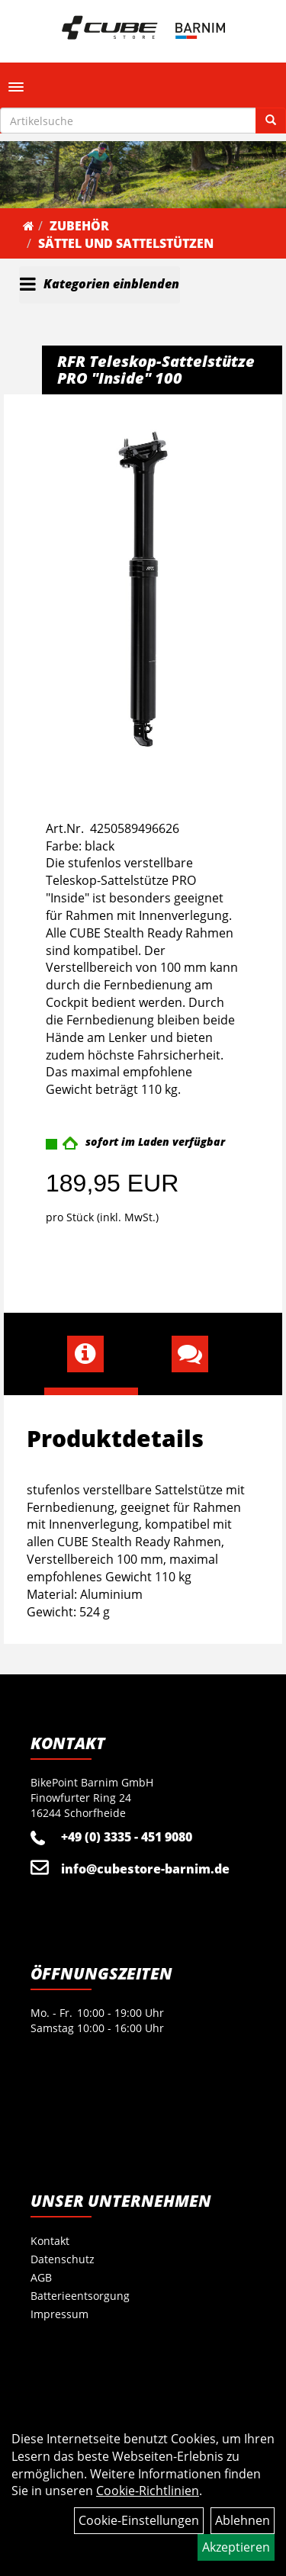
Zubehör (79, 225)
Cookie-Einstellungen (139, 2520)
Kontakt (50, 2240)
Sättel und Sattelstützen (126, 243)
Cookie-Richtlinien (147, 2490)
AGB (41, 2277)
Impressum (59, 2314)
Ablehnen (242, 2520)
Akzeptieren (236, 2547)
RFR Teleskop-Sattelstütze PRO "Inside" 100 (156, 369)
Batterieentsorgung (80, 2295)
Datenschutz (63, 2259)
